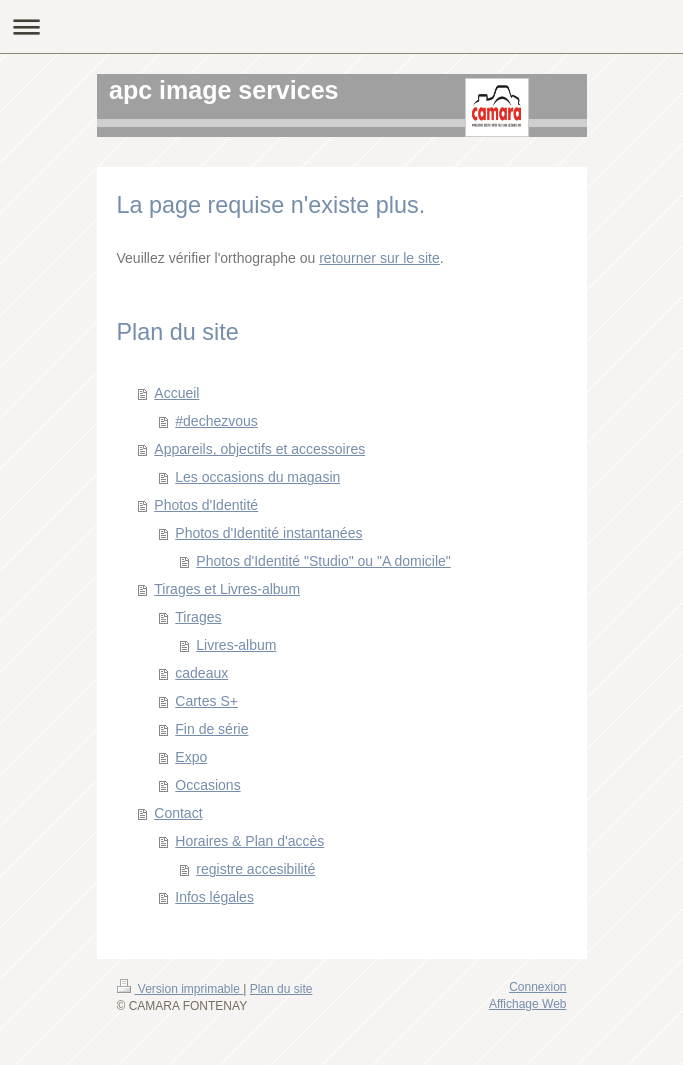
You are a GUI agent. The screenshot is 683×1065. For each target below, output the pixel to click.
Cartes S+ (206, 701)
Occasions (207, 785)
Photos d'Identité (206, 505)
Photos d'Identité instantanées (268, 533)
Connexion (537, 987)
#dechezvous (216, 421)
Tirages (198, 617)
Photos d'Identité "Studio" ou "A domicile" (323, 561)
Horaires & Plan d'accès (249, 841)
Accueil (176, 393)
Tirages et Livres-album (227, 589)
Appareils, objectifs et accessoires (259, 449)
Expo (191, 757)
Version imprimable (180, 989)
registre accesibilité (255, 869)
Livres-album (236, 645)
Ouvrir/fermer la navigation (341, 26)
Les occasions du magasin (257, 477)
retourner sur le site (379, 258)
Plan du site (281, 989)
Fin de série (211, 729)
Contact (178, 813)
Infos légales (214, 897)
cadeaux (201, 673)
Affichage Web (528, 1004)
